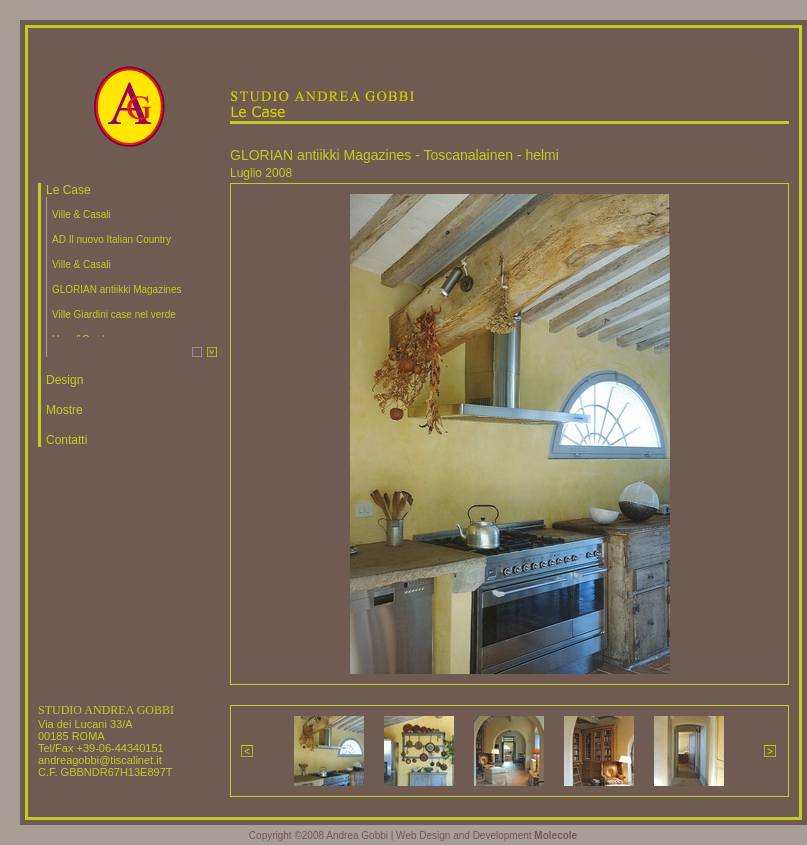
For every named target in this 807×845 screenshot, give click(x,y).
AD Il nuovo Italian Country (111, 239)
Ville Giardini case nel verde (114, 314)
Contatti (66, 440)
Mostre (64, 410)
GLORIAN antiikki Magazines (117, 289)
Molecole (555, 835)
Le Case (68, 190)
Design (64, 380)
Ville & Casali (81, 214)
